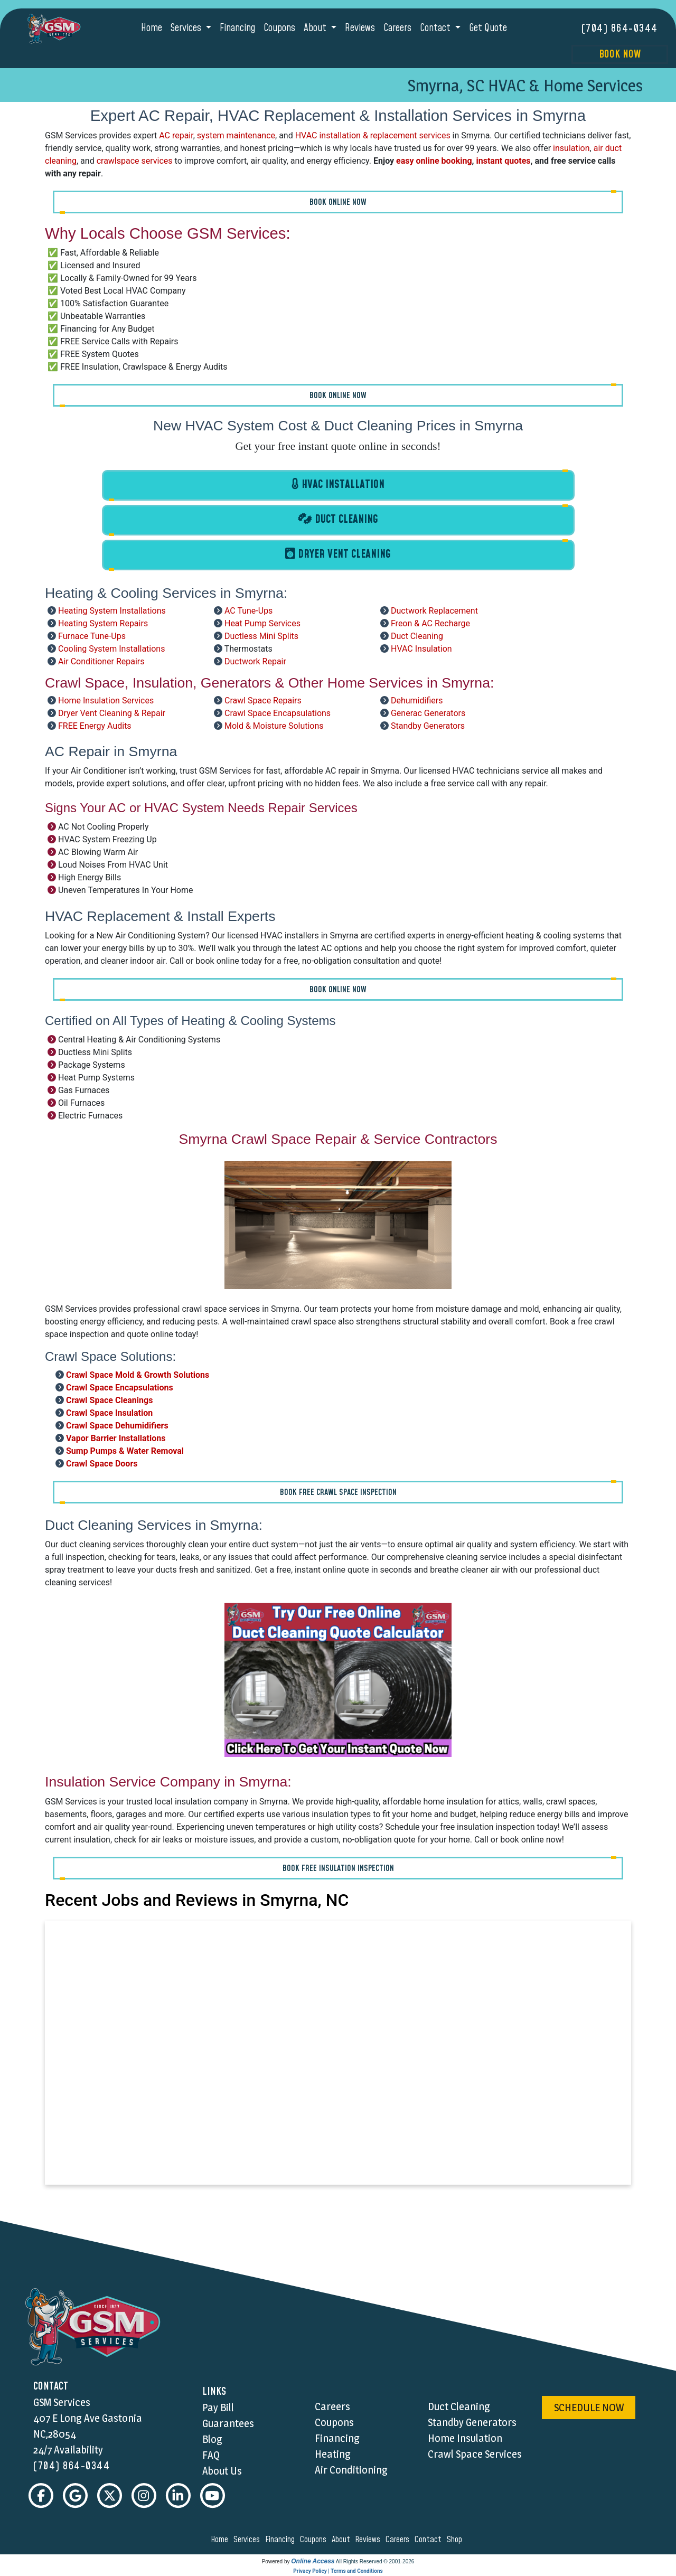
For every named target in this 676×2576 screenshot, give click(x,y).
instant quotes (503, 160)
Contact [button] (436, 28)
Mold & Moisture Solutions (274, 726)
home (221, 2540)
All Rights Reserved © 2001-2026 (375, 2562)
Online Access (312, 2561)
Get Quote (488, 28)
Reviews (360, 28)
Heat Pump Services (262, 623)
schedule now (589, 2407)
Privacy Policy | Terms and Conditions (337, 2571)
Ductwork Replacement (434, 611)
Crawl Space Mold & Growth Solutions (137, 1374)
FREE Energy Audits (95, 726)
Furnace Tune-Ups (92, 636)
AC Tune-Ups (248, 611)
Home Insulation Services (106, 700)
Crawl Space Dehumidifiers (117, 1425)
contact (430, 2540)
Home (151, 28)
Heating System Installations (112, 611)
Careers (397, 28)
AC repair (176, 135)
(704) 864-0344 (619, 28)
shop (456, 2540)
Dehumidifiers (417, 700)
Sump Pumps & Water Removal (125, 1450)
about (342, 2540)
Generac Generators (428, 713)
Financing (237, 28)
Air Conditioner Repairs (101, 661)
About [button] (316, 28)
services (248, 2540)
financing (281, 2540)
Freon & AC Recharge (430, 623)
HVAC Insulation (421, 649)
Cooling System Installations (111, 649)
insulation (571, 148)
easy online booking (434, 160)
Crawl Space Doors (102, 1463)
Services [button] (187, 28)
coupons (315, 2540)
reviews (369, 2540)
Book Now (620, 54)
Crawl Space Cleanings (109, 1400)
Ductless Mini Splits (261, 636)
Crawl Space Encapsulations (277, 713)
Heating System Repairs (103, 623)
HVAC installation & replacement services (372, 135)
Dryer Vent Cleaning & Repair (111, 713)
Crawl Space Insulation (109, 1412)
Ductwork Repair (255, 661)
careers (399, 2540)
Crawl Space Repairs (263, 700)
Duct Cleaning (417, 636)
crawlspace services (135, 160)
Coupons (279, 28)
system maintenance (236, 135)
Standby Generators (428, 726)
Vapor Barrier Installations (115, 1438)
